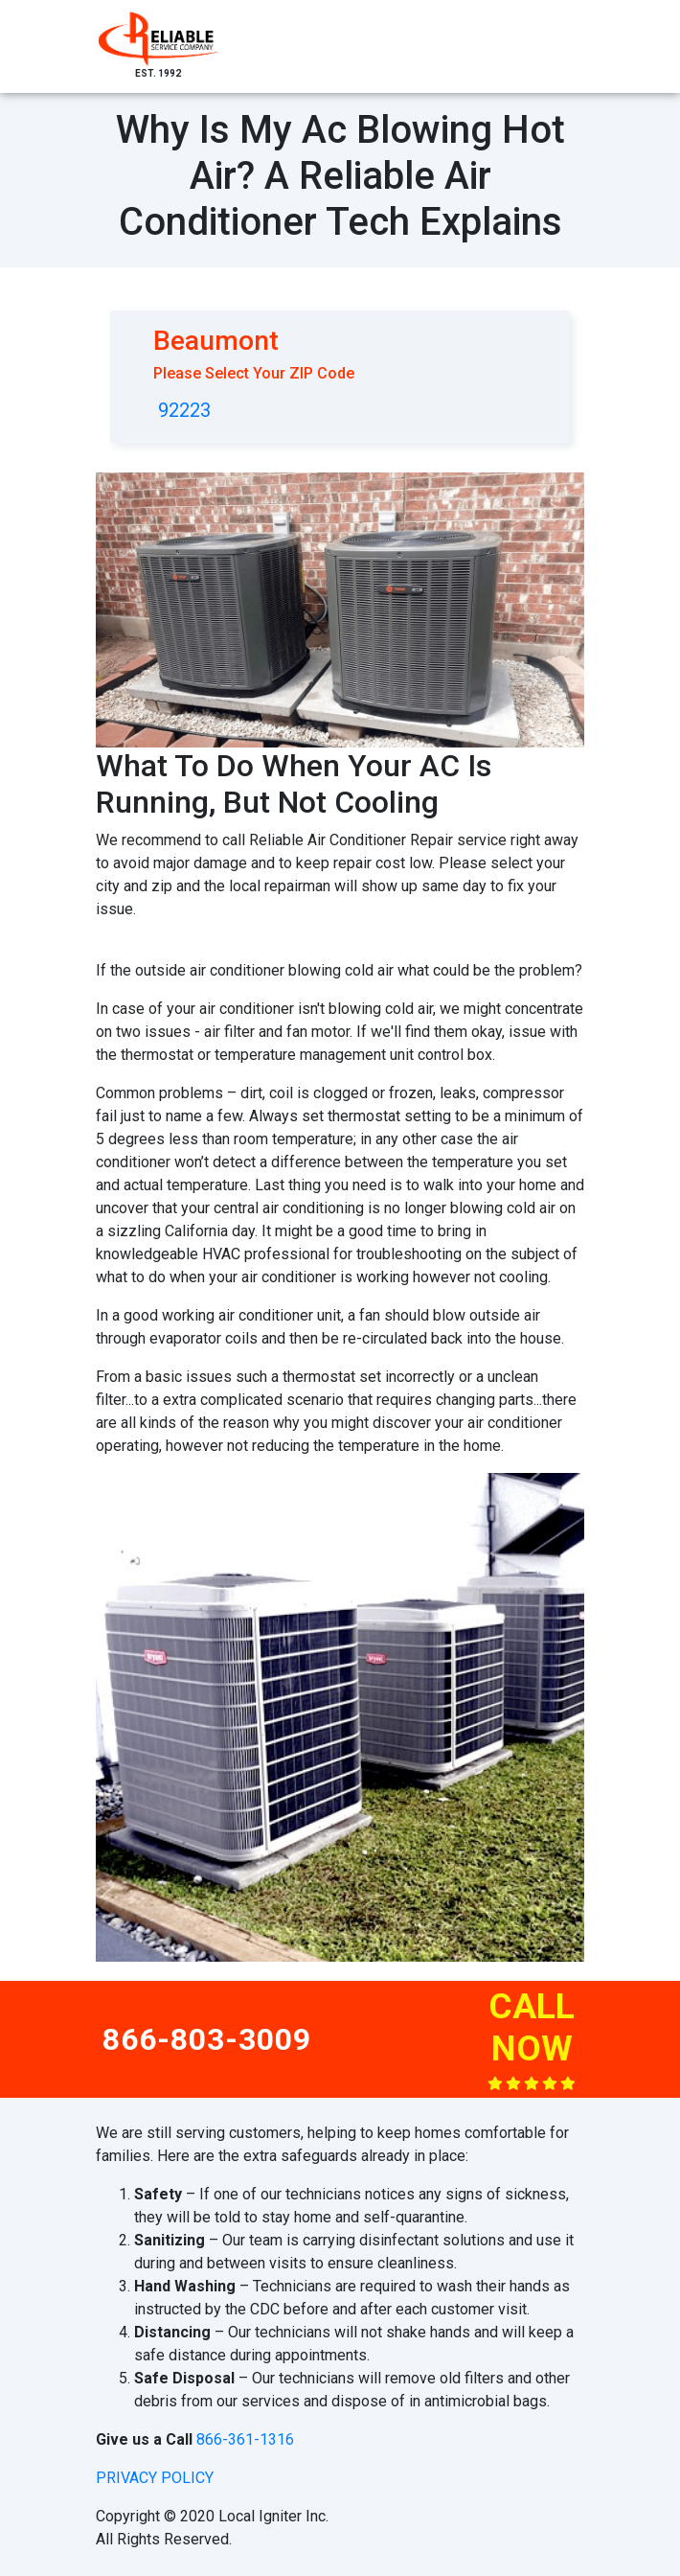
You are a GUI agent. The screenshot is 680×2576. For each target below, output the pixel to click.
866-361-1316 (245, 2439)
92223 (184, 410)
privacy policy (155, 2478)
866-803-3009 (206, 2039)
